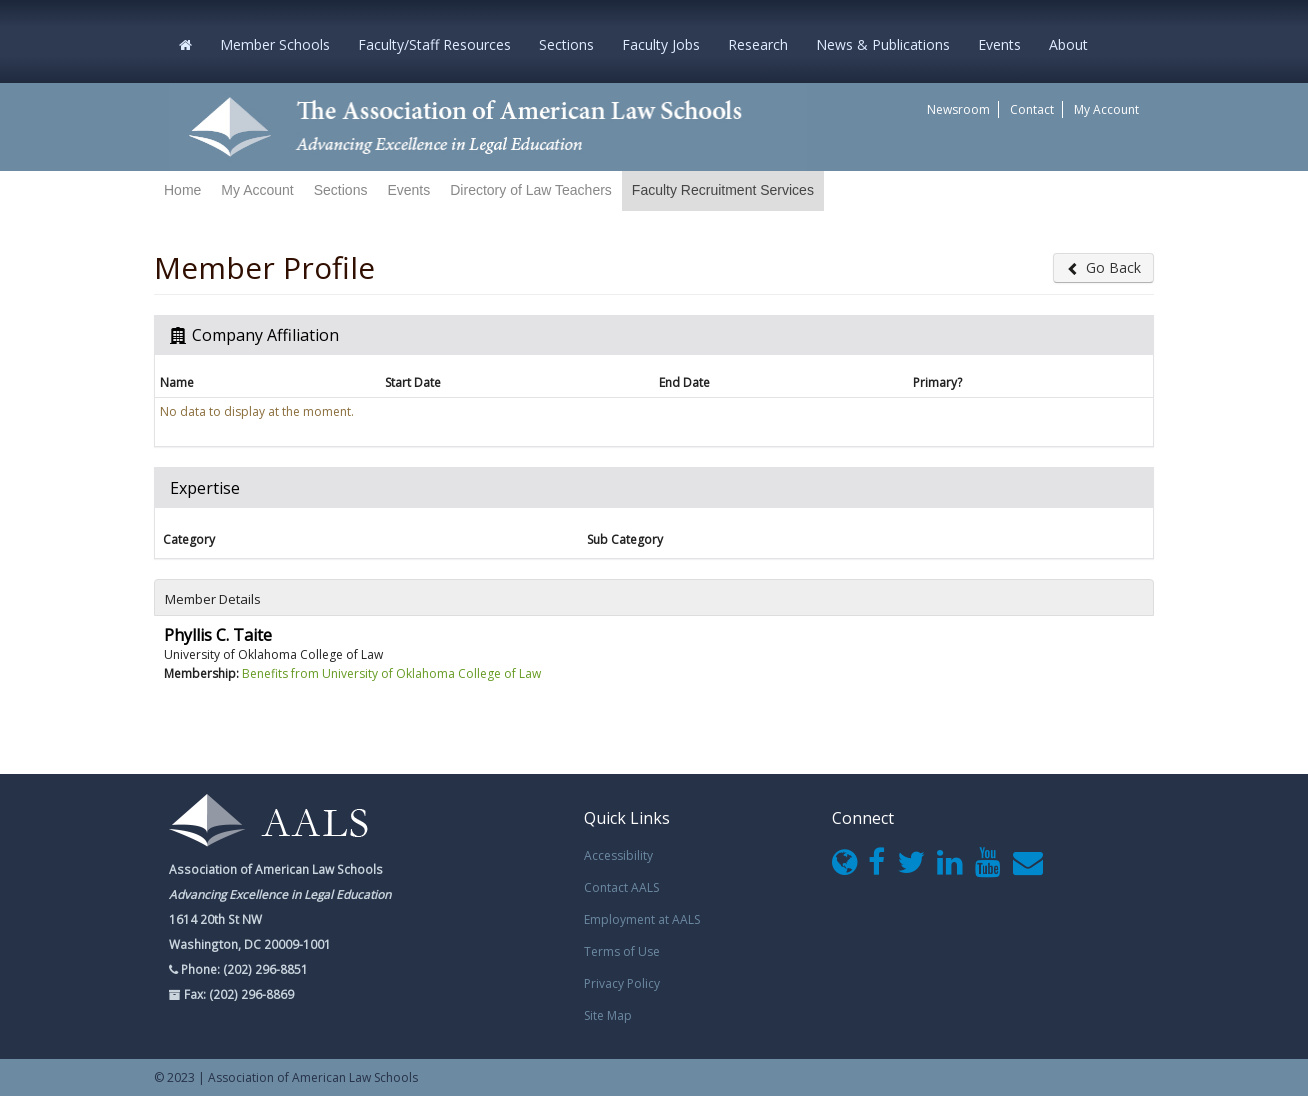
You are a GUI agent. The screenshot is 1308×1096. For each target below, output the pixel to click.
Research (758, 44)
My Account (1106, 109)
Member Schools (275, 44)
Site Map (608, 1015)
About (1068, 44)
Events (999, 44)
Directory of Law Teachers (531, 190)
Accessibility (618, 855)
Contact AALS (621, 887)
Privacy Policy (622, 983)
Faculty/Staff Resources (434, 44)
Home (182, 190)
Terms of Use (622, 951)
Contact (1032, 109)
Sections (566, 44)
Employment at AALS (642, 919)
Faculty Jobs (661, 44)
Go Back (1103, 267)
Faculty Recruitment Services (723, 190)
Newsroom (958, 109)
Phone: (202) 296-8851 (243, 969)
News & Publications (883, 44)
